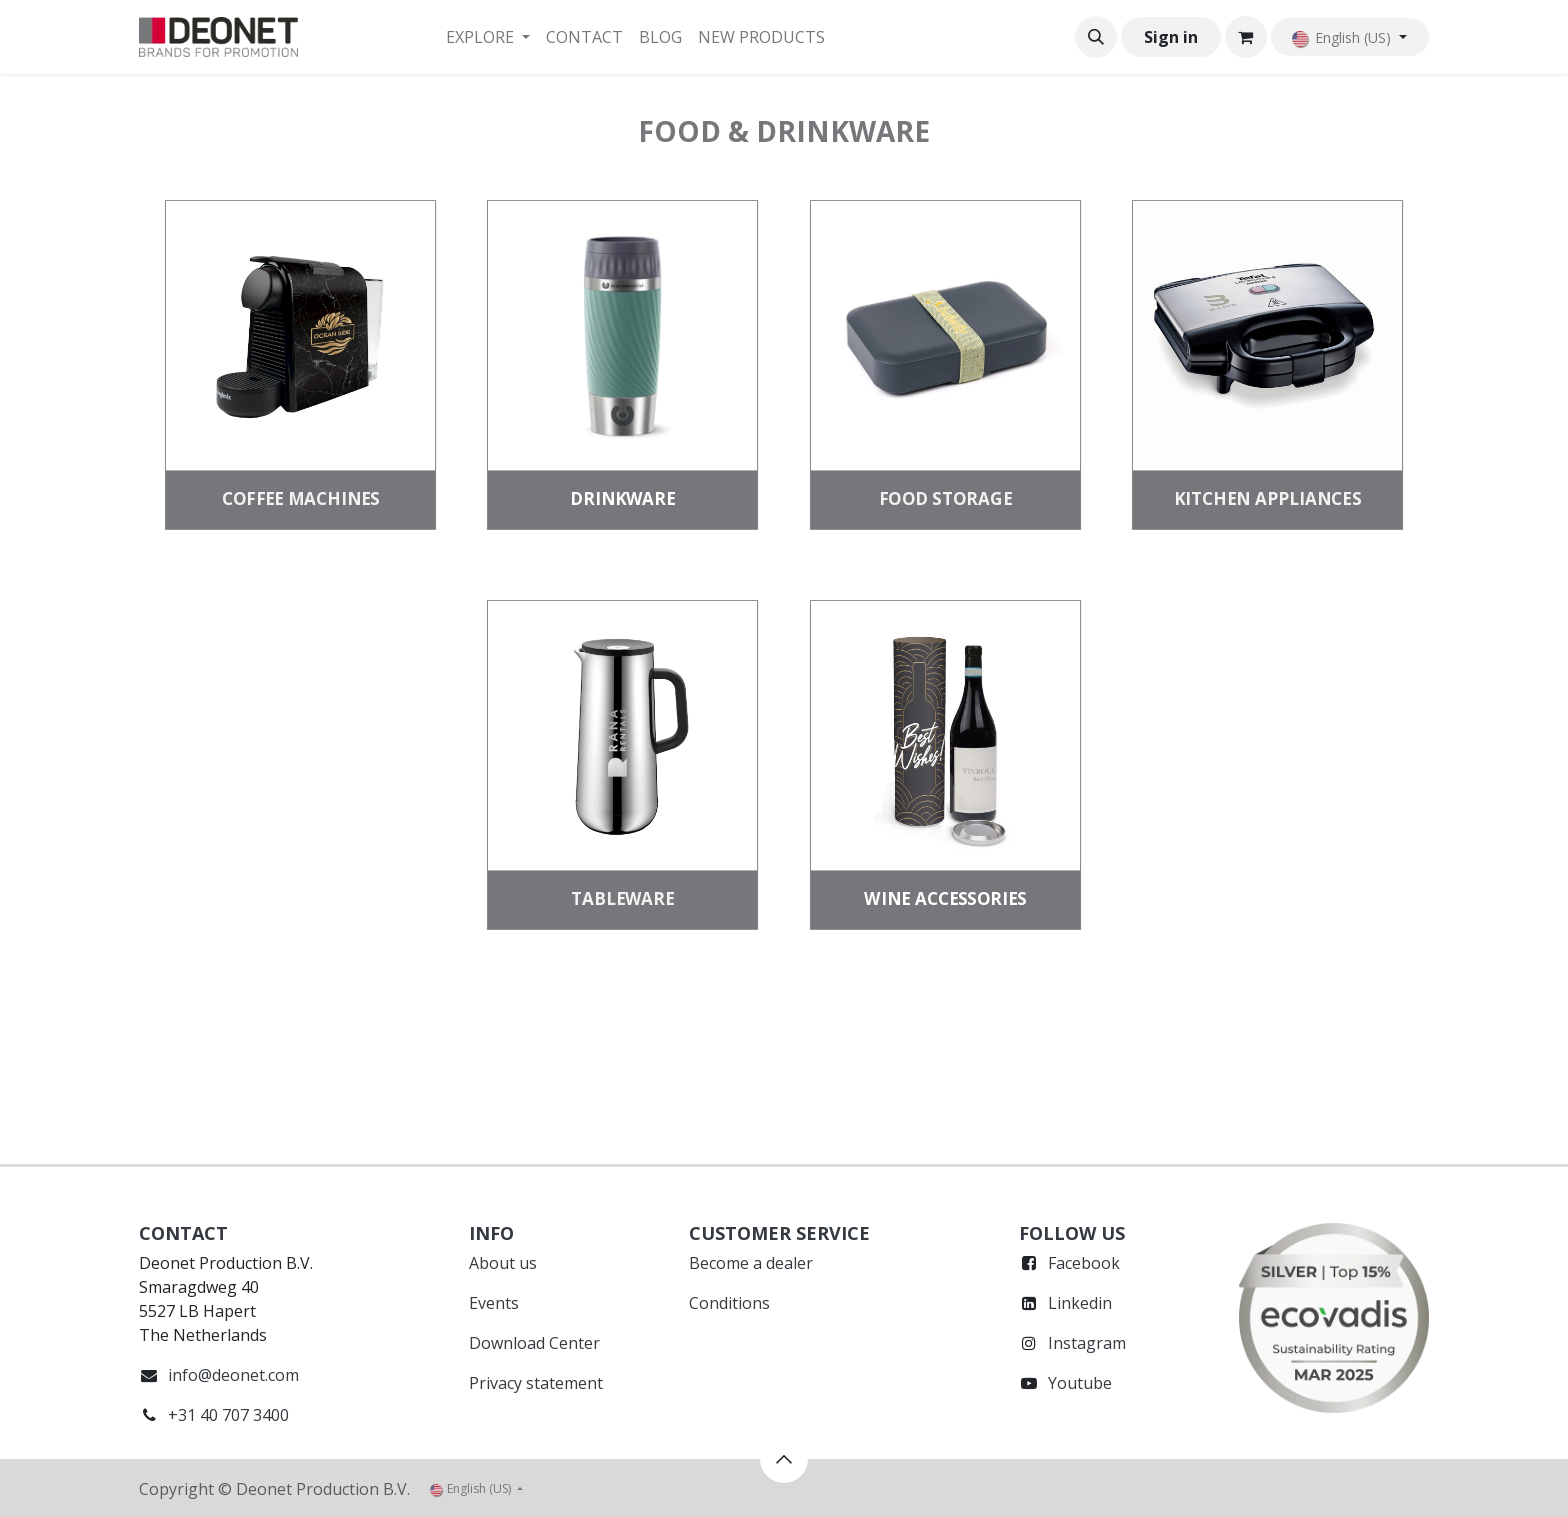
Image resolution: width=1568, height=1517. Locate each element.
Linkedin (1080, 1303)
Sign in (1171, 37)
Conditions (729, 1303)
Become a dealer (751, 1263)
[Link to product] (300, 336)
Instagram (1087, 1343)
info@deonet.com (233, 1375)
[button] (1096, 37)
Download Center (534, 1343)
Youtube (1080, 1383)
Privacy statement (536, 1383)
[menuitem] (488, 37)
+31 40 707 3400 (228, 1415)
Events (494, 1303)
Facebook (1084, 1263)
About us (503, 1263)
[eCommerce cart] (1246, 37)
